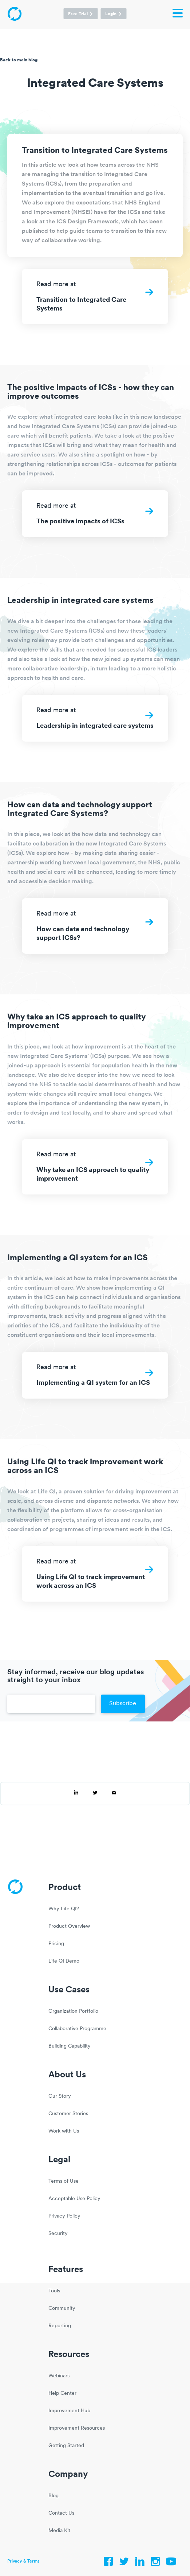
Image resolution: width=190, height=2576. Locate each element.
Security (58, 2233)
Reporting (59, 2326)
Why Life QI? (63, 1909)
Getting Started (66, 2446)
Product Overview (69, 1926)
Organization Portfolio (73, 2011)
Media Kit (59, 2531)
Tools (54, 2291)
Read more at (95, 299)
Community (61, 2308)
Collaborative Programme (77, 2029)
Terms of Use (63, 2181)
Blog (53, 2496)
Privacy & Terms (23, 2561)
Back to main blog (18, 59)
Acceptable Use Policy (74, 2199)
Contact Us (61, 2513)
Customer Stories (68, 2114)
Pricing (56, 1944)
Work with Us (63, 2131)
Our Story (59, 2096)
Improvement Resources (76, 2428)
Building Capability (69, 2046)
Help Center (62, 2393)
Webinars (59, 2376)
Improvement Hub (69, 2411)
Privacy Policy (64, 2216)
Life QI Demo (63, 1961)
